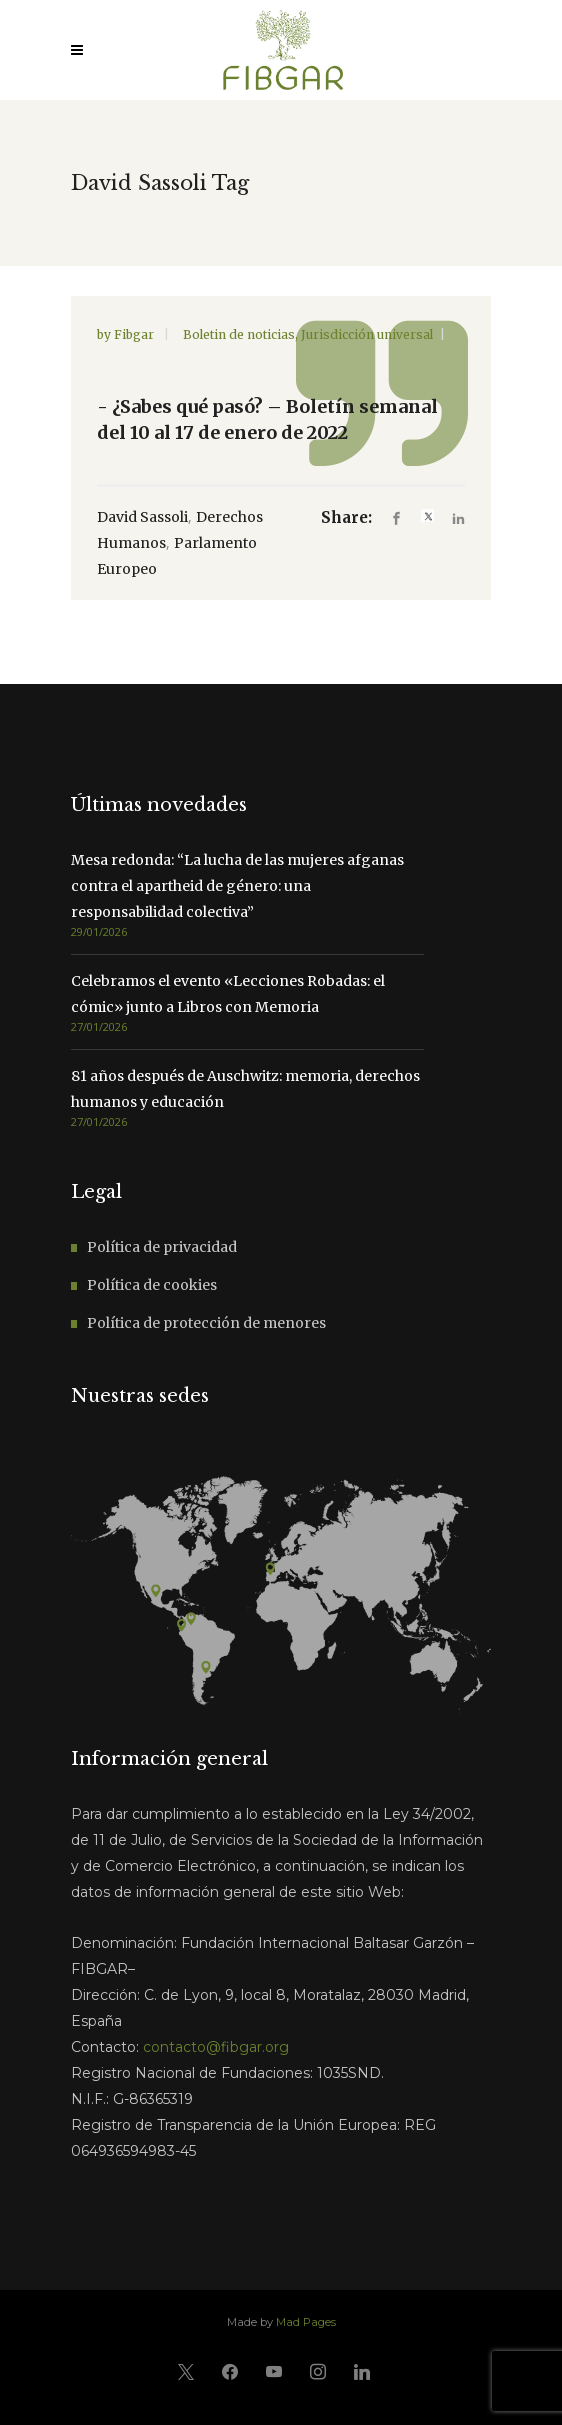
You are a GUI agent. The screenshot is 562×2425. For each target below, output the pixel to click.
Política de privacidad (162, 1247)
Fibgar (135, 334)
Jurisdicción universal (367, 334)
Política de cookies (152, 1285)
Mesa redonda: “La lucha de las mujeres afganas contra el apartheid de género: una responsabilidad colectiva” (237, 886)
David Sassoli (142, 517)
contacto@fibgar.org (216, 2047)
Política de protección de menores (206, 1323)
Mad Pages (306, 2322)
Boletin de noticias (239, 334)
